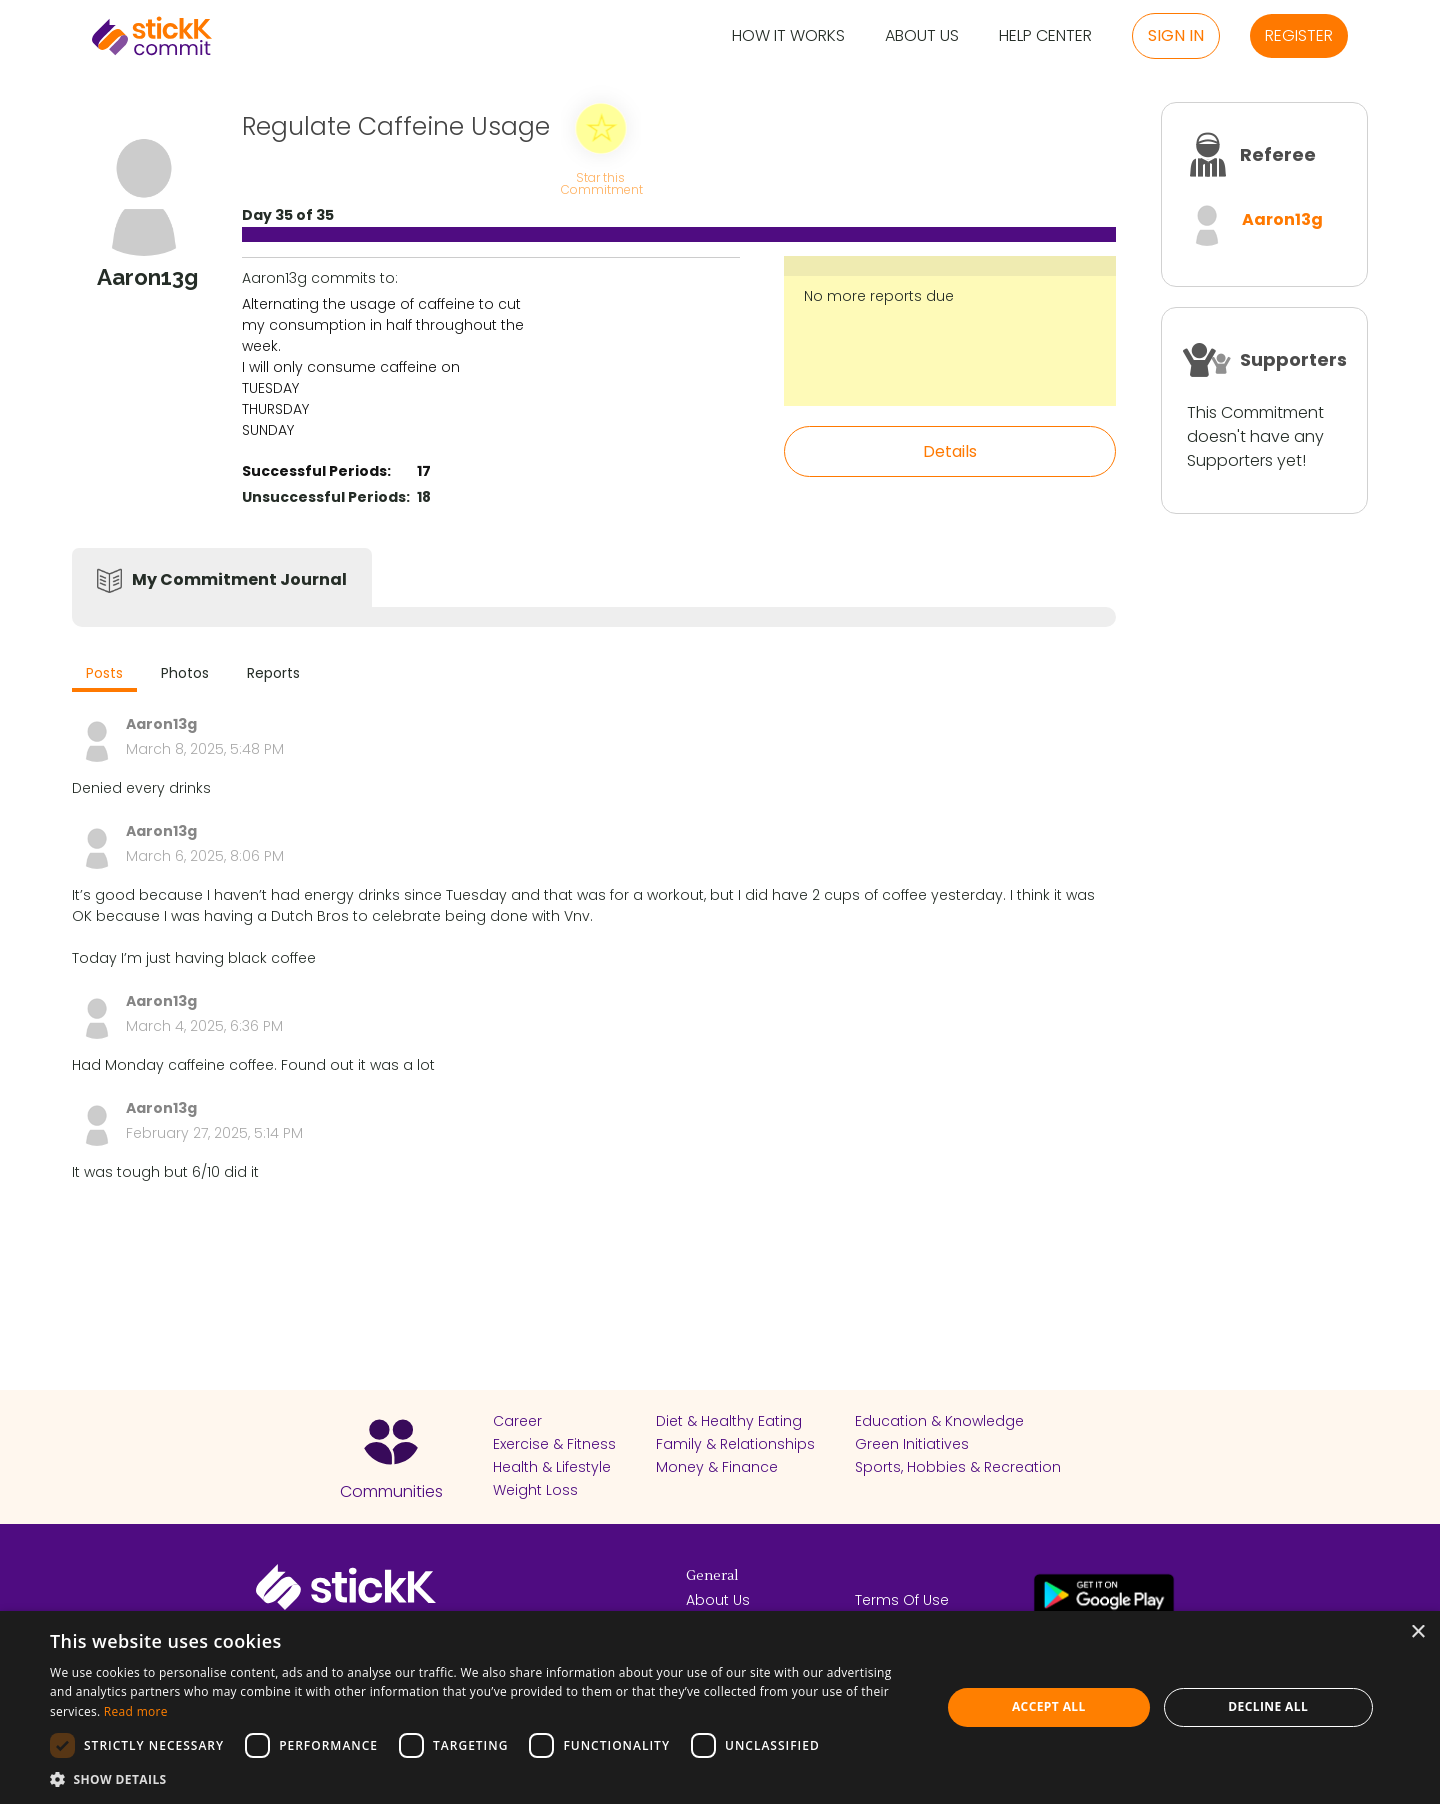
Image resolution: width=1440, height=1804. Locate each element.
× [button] (1417, 1632)
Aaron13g (1282, 219)
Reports (273, 673)
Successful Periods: (316, 471)
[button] (482, 1779)
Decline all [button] (1268, 1706)
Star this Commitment (601, 182)
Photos (185, 673)
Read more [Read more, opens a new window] (136, 1711)
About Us (922, 36)
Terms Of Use (902, 1600)
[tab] (104, 675)
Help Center (1045, 36)
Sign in (1176, 35)
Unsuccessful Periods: (326, 497)
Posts (104, 673)
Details (950, 451)
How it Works (788, 36)
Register (1299, 35)
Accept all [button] (1049, 1706)
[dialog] (720, 1707)
